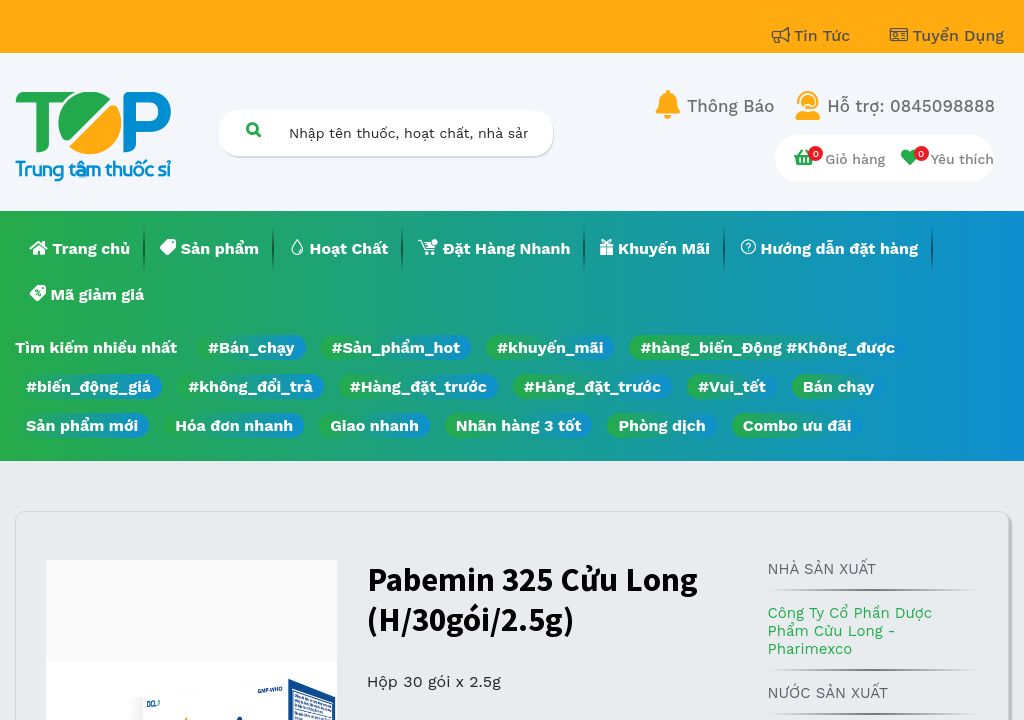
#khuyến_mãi (550, 347)
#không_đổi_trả (250, 386)
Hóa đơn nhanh (234, 425)
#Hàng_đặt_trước (418, 386)
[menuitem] (80, 249)
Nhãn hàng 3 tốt (519, 425)
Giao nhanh (374, 425)
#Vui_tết (732, 386)
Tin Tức (814, 35)
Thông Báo (730, 106)
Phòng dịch (661, 425)
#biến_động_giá (88, 386)
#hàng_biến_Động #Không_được (767, 347)
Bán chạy (838, 386)
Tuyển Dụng (947, 35)
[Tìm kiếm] (253, 129)
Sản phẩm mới (82, 425)
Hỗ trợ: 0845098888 (911, 106)
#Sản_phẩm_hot (396, 347)
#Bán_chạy (251, 347)
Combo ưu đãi (797, 425)
